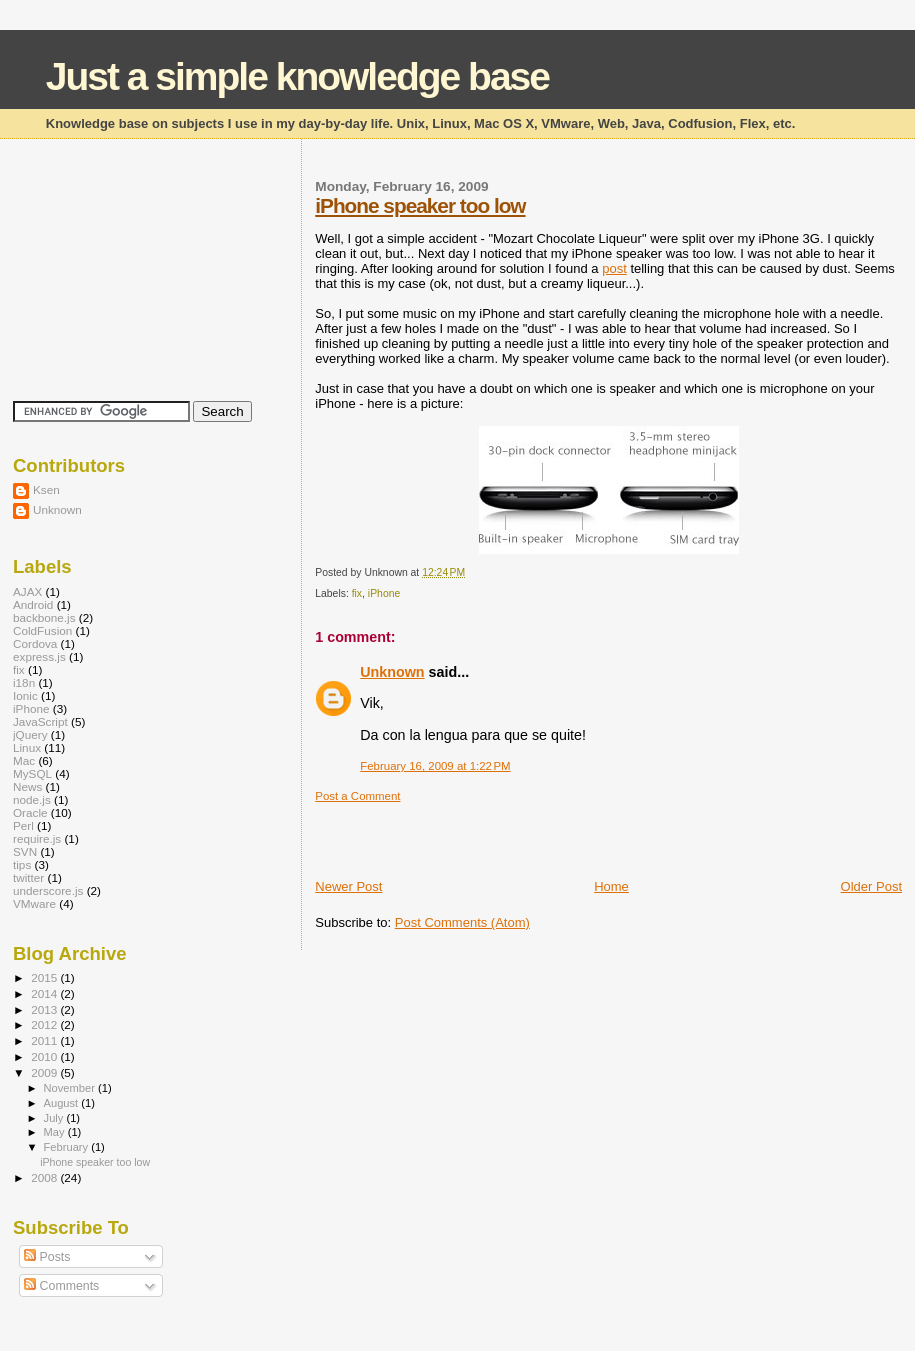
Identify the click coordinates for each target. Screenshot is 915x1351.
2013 (45, 1009)
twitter (28, 877)
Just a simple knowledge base (297, 76)
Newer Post (348, 886)
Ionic (25, 695)
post (614, 268)
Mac (24, 760)
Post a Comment (357, 796)
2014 (45, 993)
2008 (45, 1177)
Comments (61, 1286)
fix (357, 593)
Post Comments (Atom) (462, 922)
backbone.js (44, 617)
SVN (25, 851)
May (56, 1132)
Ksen (46, 489)
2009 (45, 1072)
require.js (37, 838)
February (68, 1147)
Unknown (392, 672)
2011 (45, 1040)
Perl (23, 825)
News (27, 786)
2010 (45, 1056)
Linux (27, 747)
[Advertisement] (549, 833)
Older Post (871, 886)
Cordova (35, 643)
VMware (34, 903)
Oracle (30, 812)
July (55, 1118)
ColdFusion (42, 630)
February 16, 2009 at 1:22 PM (435, 766)
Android (33, 604)
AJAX (27, 591)
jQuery (30, 734)
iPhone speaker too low (420, 205)
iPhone (384, 593)
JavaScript (40, 721)
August (63, 1103)
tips (22, 864)
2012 (45, 1024)
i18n (24, 682)
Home (611, 886)
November (71, 1088)
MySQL (32, 773)
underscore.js (48, 890)
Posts (47, 1257)
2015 (45, 977)
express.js (39, 656)
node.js (32, 799)
